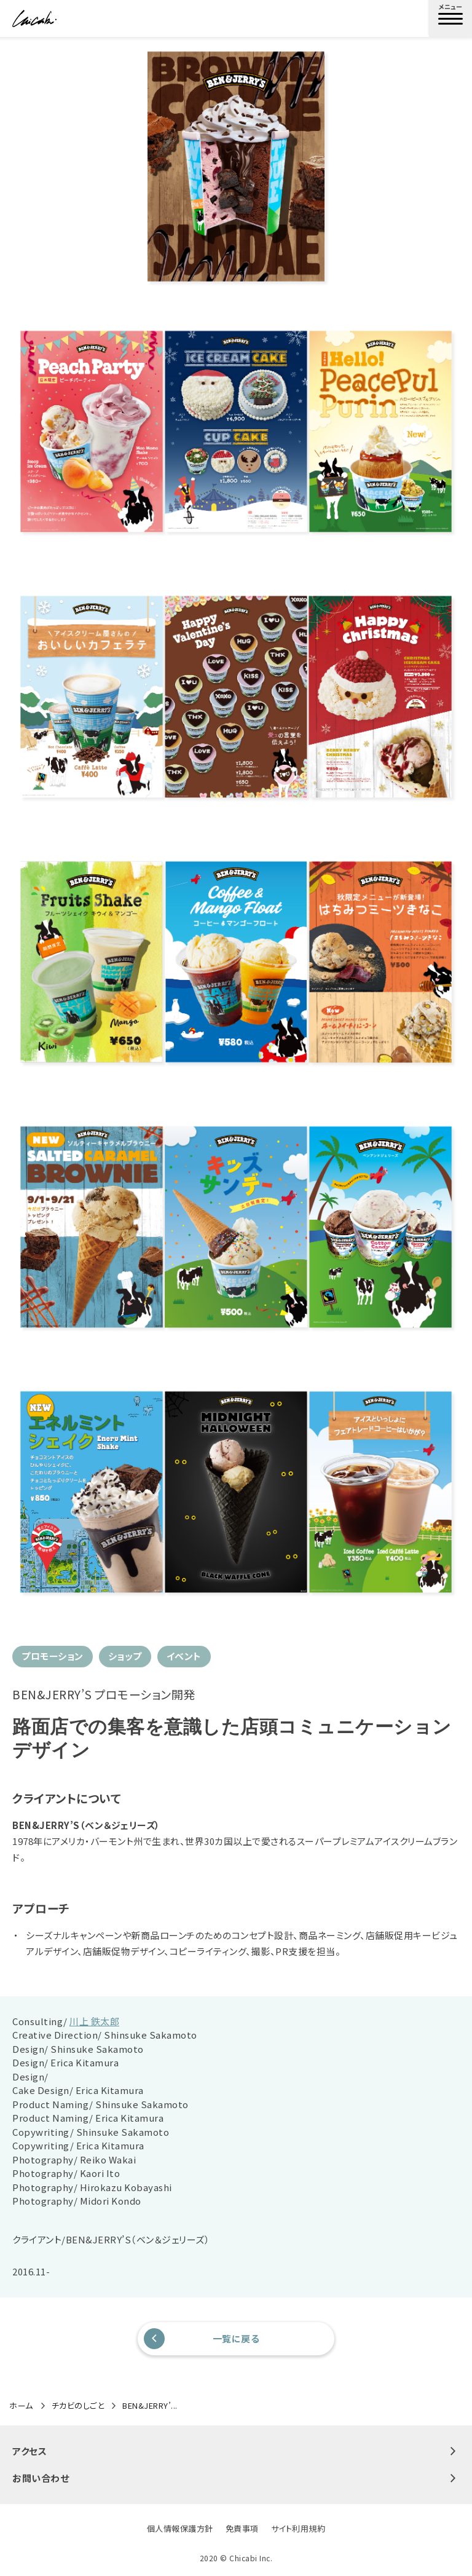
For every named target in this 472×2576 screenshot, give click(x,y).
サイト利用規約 (298, 2528)
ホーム (21, 2405)
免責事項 (242, 2528)
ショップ (125, 1656)
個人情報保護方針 (180, 2528)
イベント (184, 1656)
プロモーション (53, 1656)
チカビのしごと (78, 2405)
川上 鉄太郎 (94, 2021)
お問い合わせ (236, 2478)
